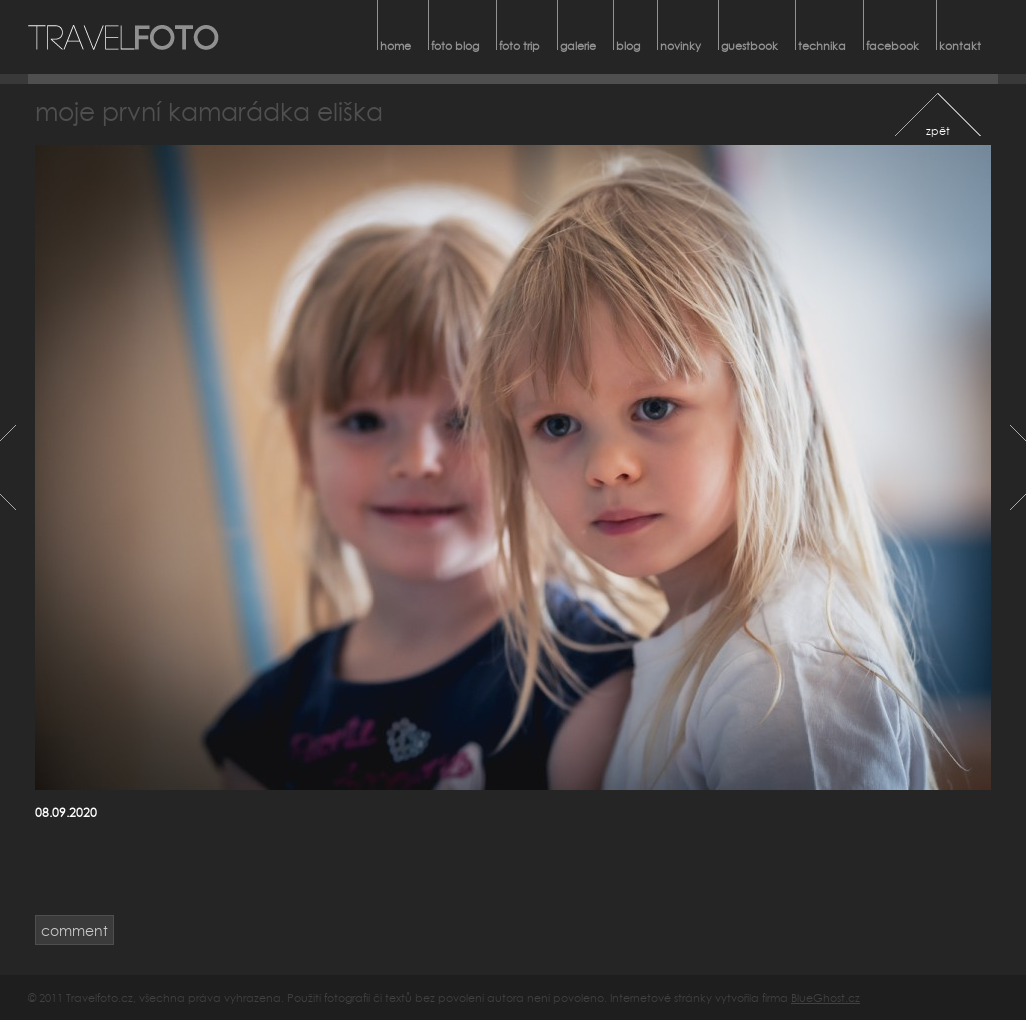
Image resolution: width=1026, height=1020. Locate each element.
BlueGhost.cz (825, 997)
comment (74, 930)
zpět (938, 130)
